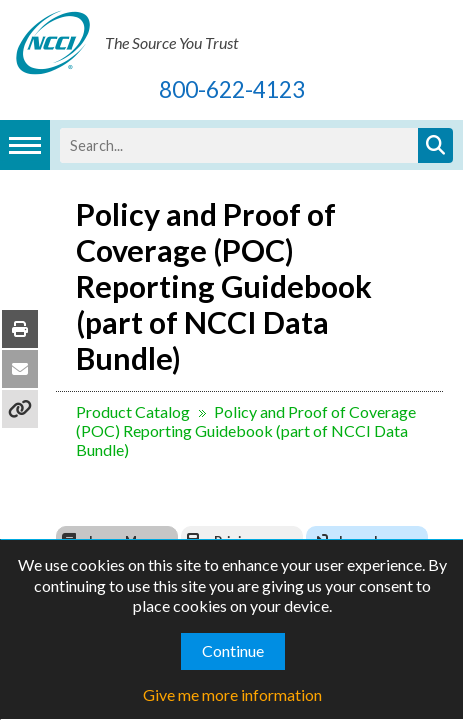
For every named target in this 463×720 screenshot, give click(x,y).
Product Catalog (117, 375)
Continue (233, 650)
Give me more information (232, 694)
